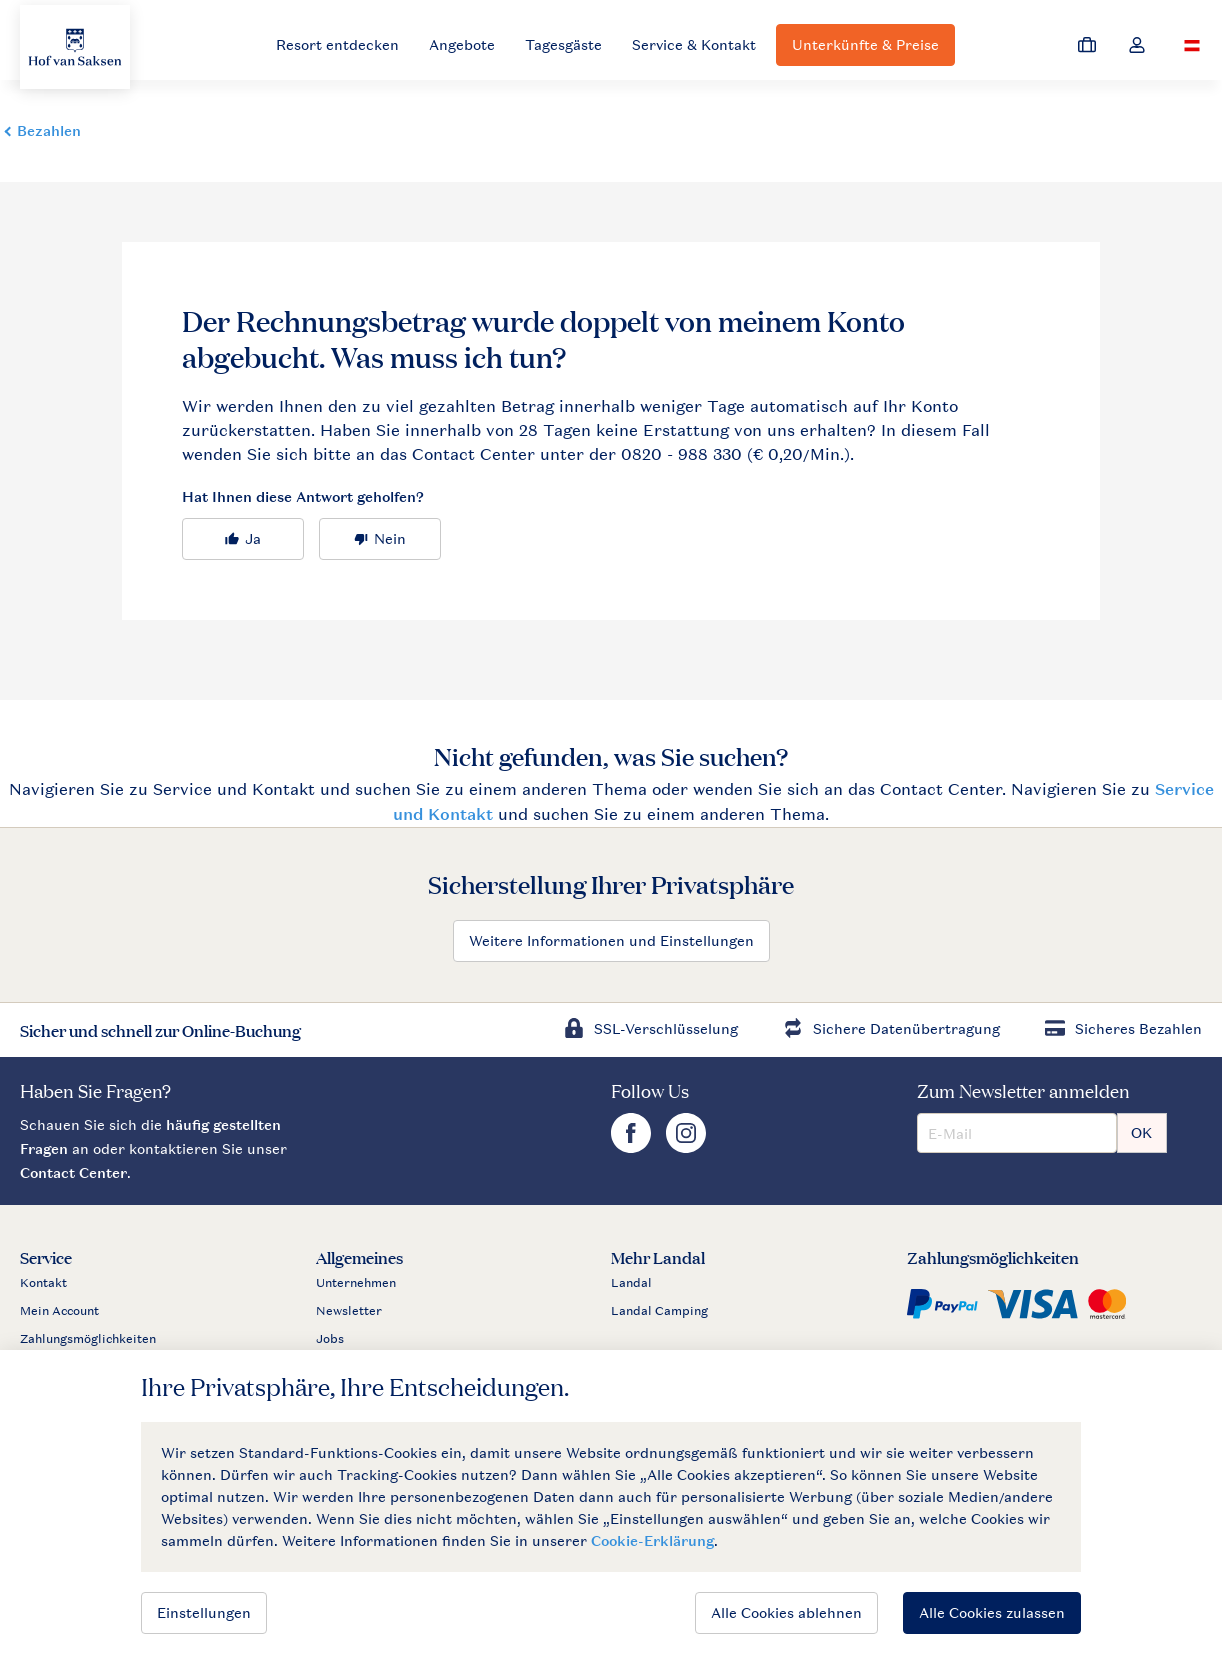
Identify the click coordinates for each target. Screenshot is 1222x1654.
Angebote (462, 44)
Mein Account (59, 1311)
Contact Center (73, 1172)
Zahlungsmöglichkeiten (88, 1339)
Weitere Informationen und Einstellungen (611, 940)
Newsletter (349, 1311)
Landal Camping (659, 1311)
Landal (631, 1283)
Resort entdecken (337, 44)
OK (1141, 1132)
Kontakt (43, 1283)
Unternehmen (356, 1283)
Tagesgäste (563, 44)
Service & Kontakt (694, 44)
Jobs (330, 1339)
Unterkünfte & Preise (865, 44)
